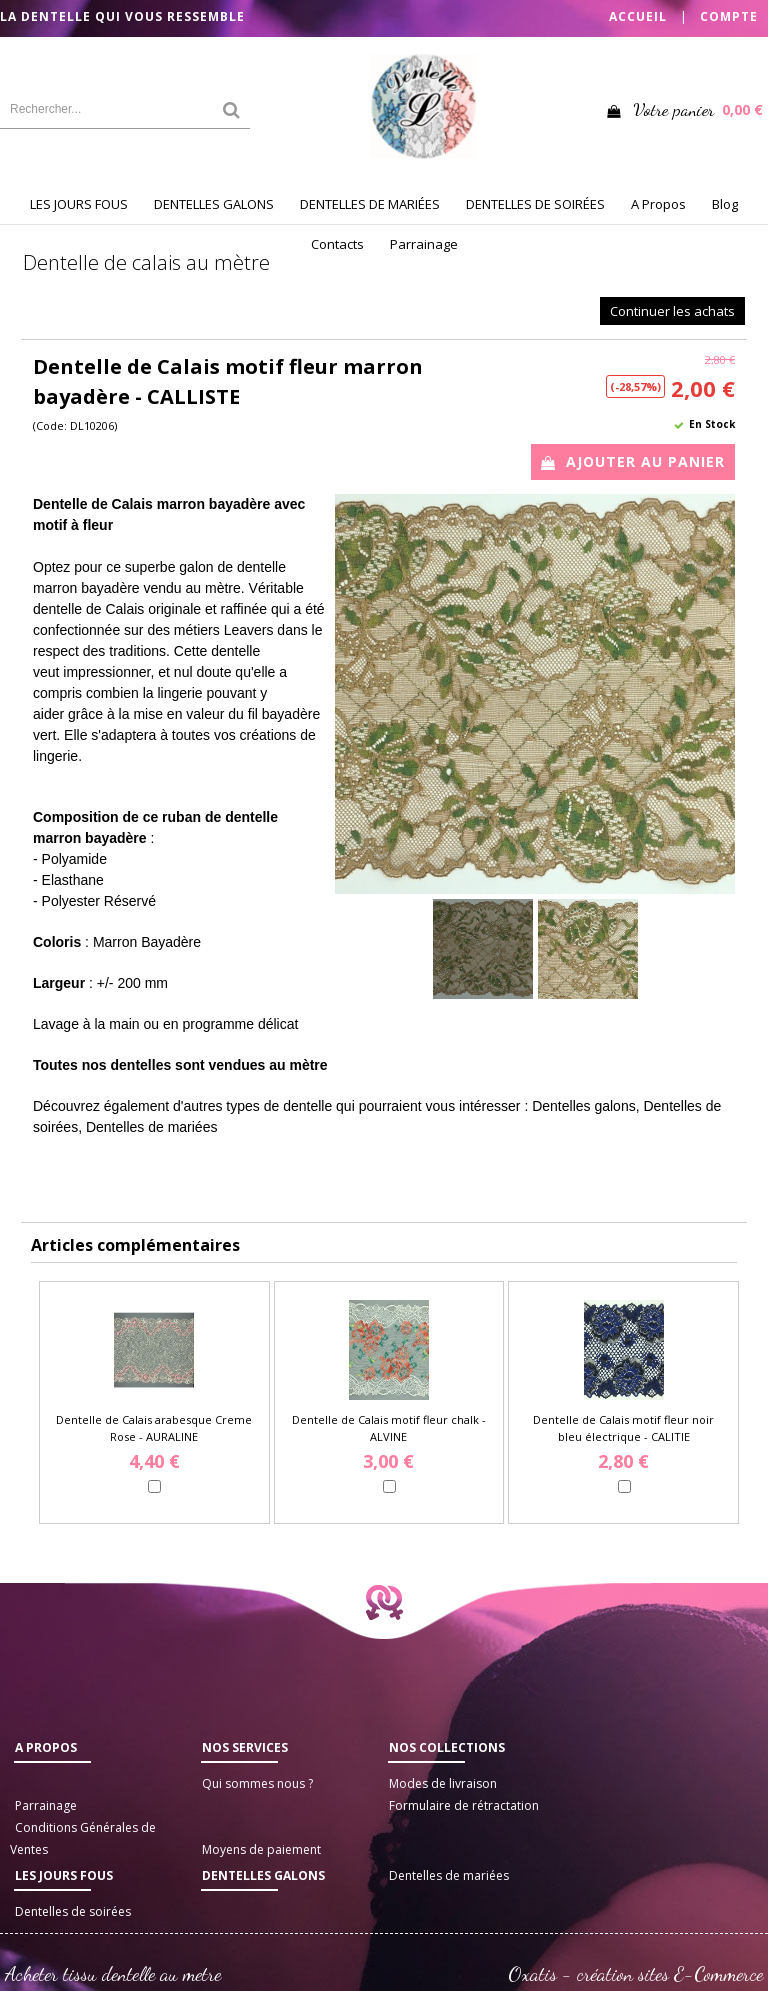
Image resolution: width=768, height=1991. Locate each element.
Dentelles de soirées (73, 1911)
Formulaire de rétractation (464, 1805)
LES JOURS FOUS (79, 204)
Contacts (337, 244)
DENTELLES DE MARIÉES (370, 204)
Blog (725, 204)
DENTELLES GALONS (214, 204)
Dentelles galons (263, 1875)
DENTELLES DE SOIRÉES (535, 204)
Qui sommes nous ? (257, 1783)
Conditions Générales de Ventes (83, 1838)
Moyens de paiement (261, 1849)
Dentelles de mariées (449, 1875)
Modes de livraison (443, 1783)
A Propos (658, 204)
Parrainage (424, 244)
